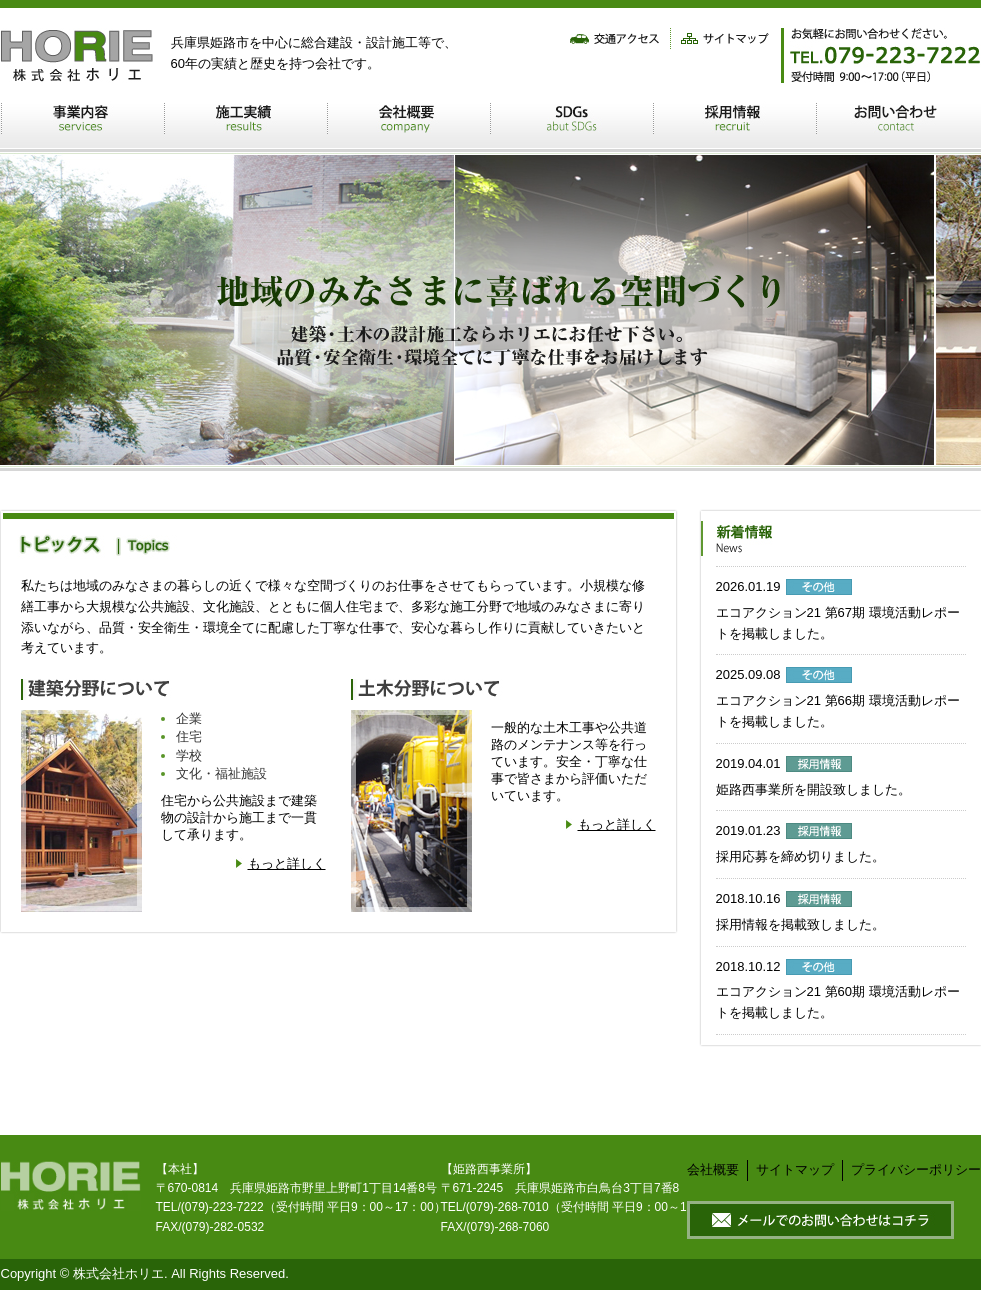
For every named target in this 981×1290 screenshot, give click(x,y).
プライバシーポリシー (916, 1169)
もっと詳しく (287, 863)
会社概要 (713, 1169)
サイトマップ (795, 1169)
